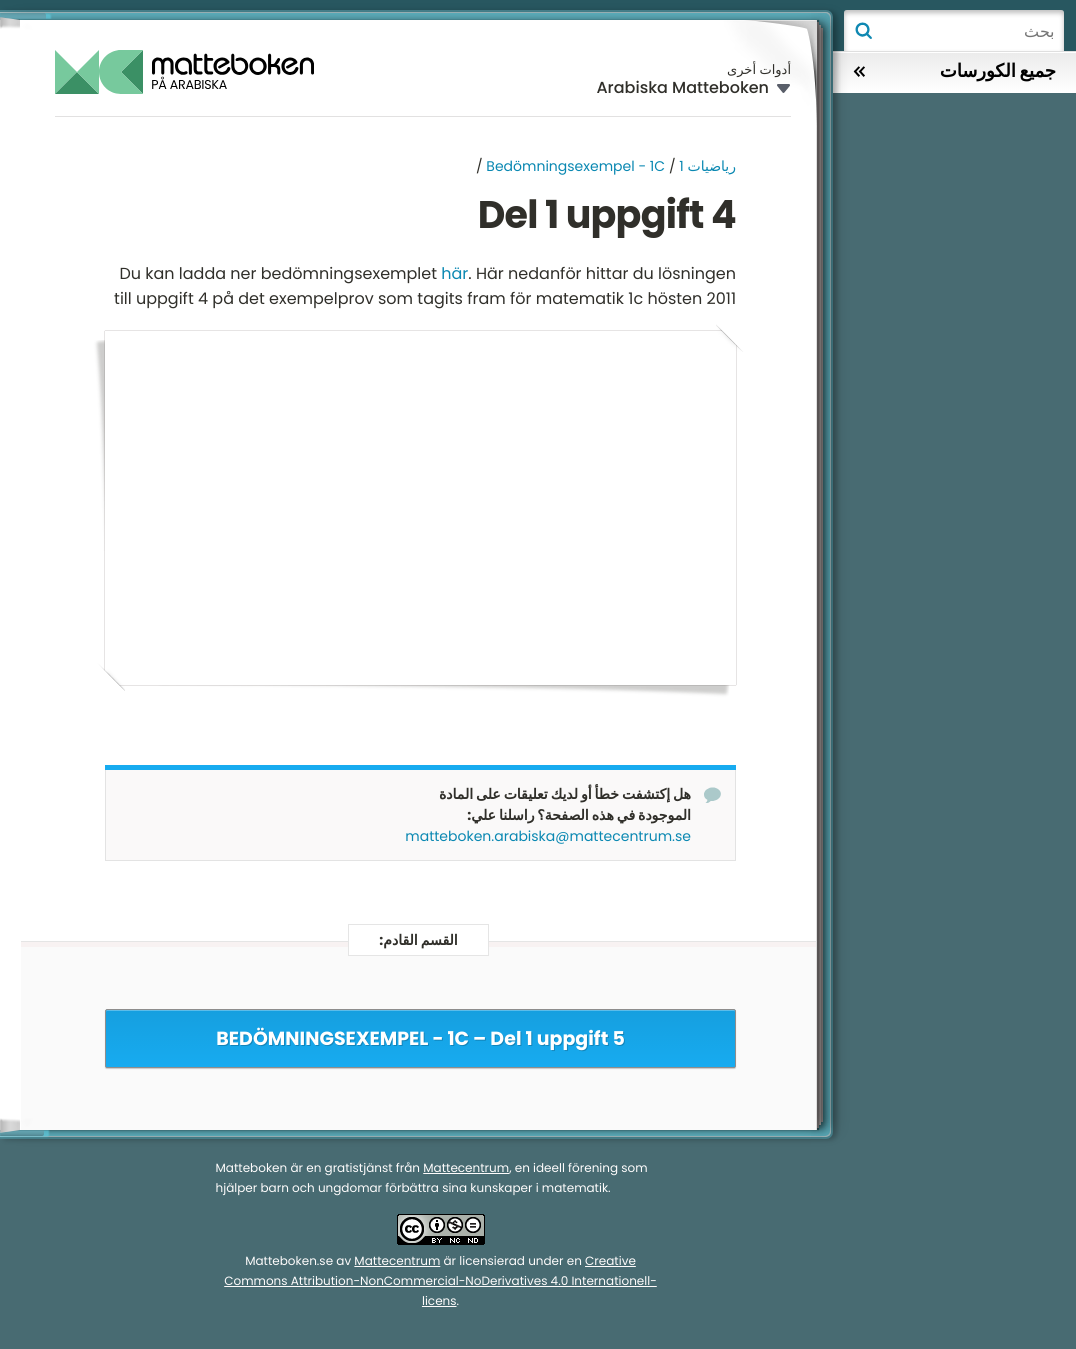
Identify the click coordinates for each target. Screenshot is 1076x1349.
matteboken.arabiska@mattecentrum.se (548, 837)
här (454, 273)
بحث (863, 31)
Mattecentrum (466, 1169)
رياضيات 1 (707, 166)
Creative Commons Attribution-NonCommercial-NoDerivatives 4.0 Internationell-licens (440, 1282)
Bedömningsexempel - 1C (575, 166)
